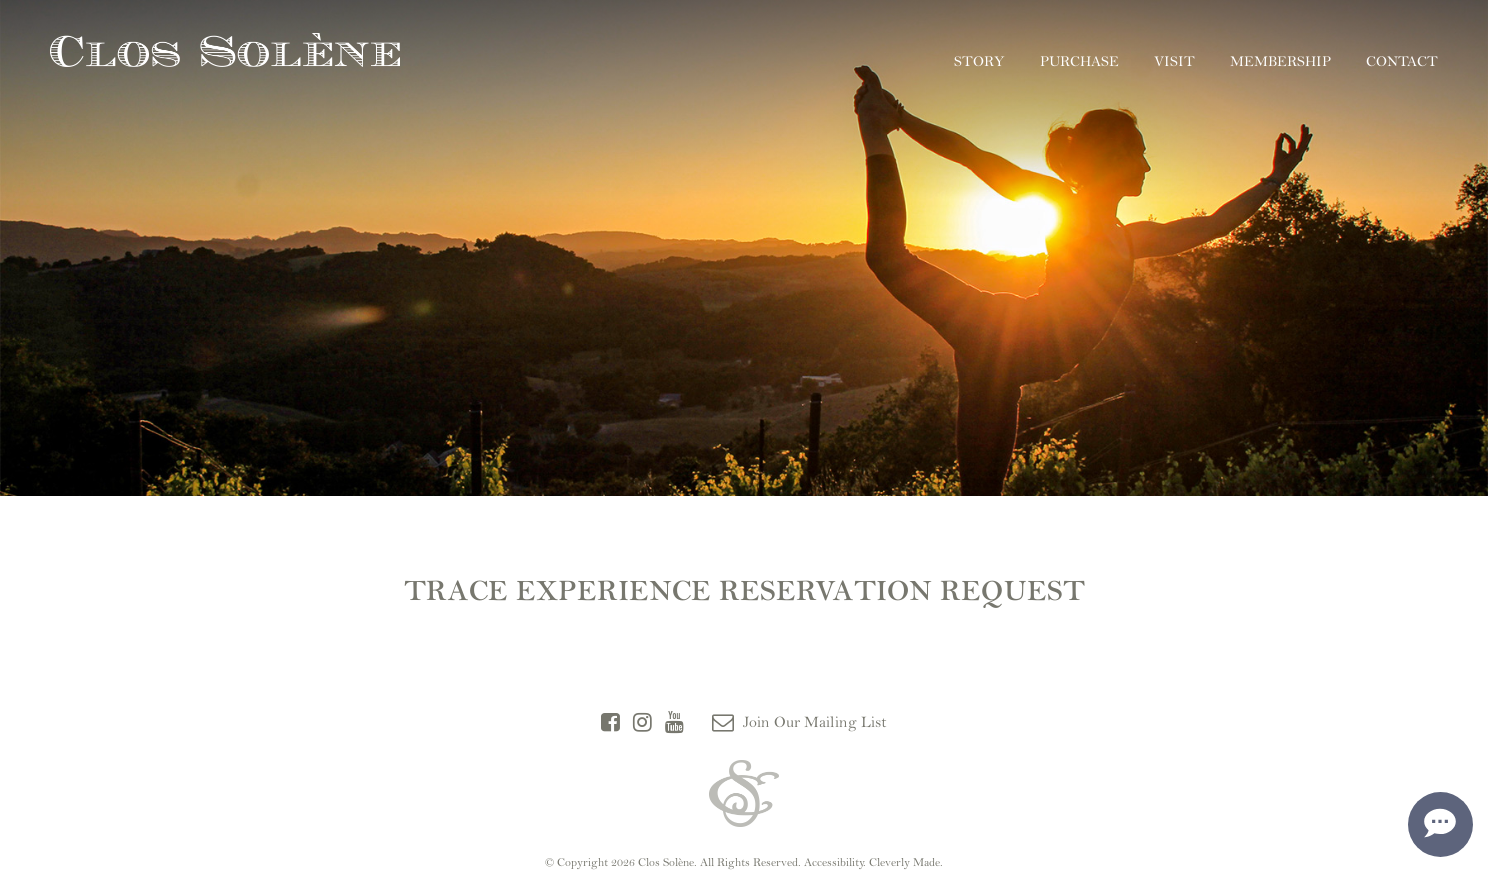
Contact (1402, 61)
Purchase (1079, 61)
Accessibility (834, 862)
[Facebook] (610, 723)
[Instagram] (642, 723)
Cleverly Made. (906, 862)
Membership (1280, 61)
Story (979, 61)
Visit (1174, 61)
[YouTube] (674, 723)
